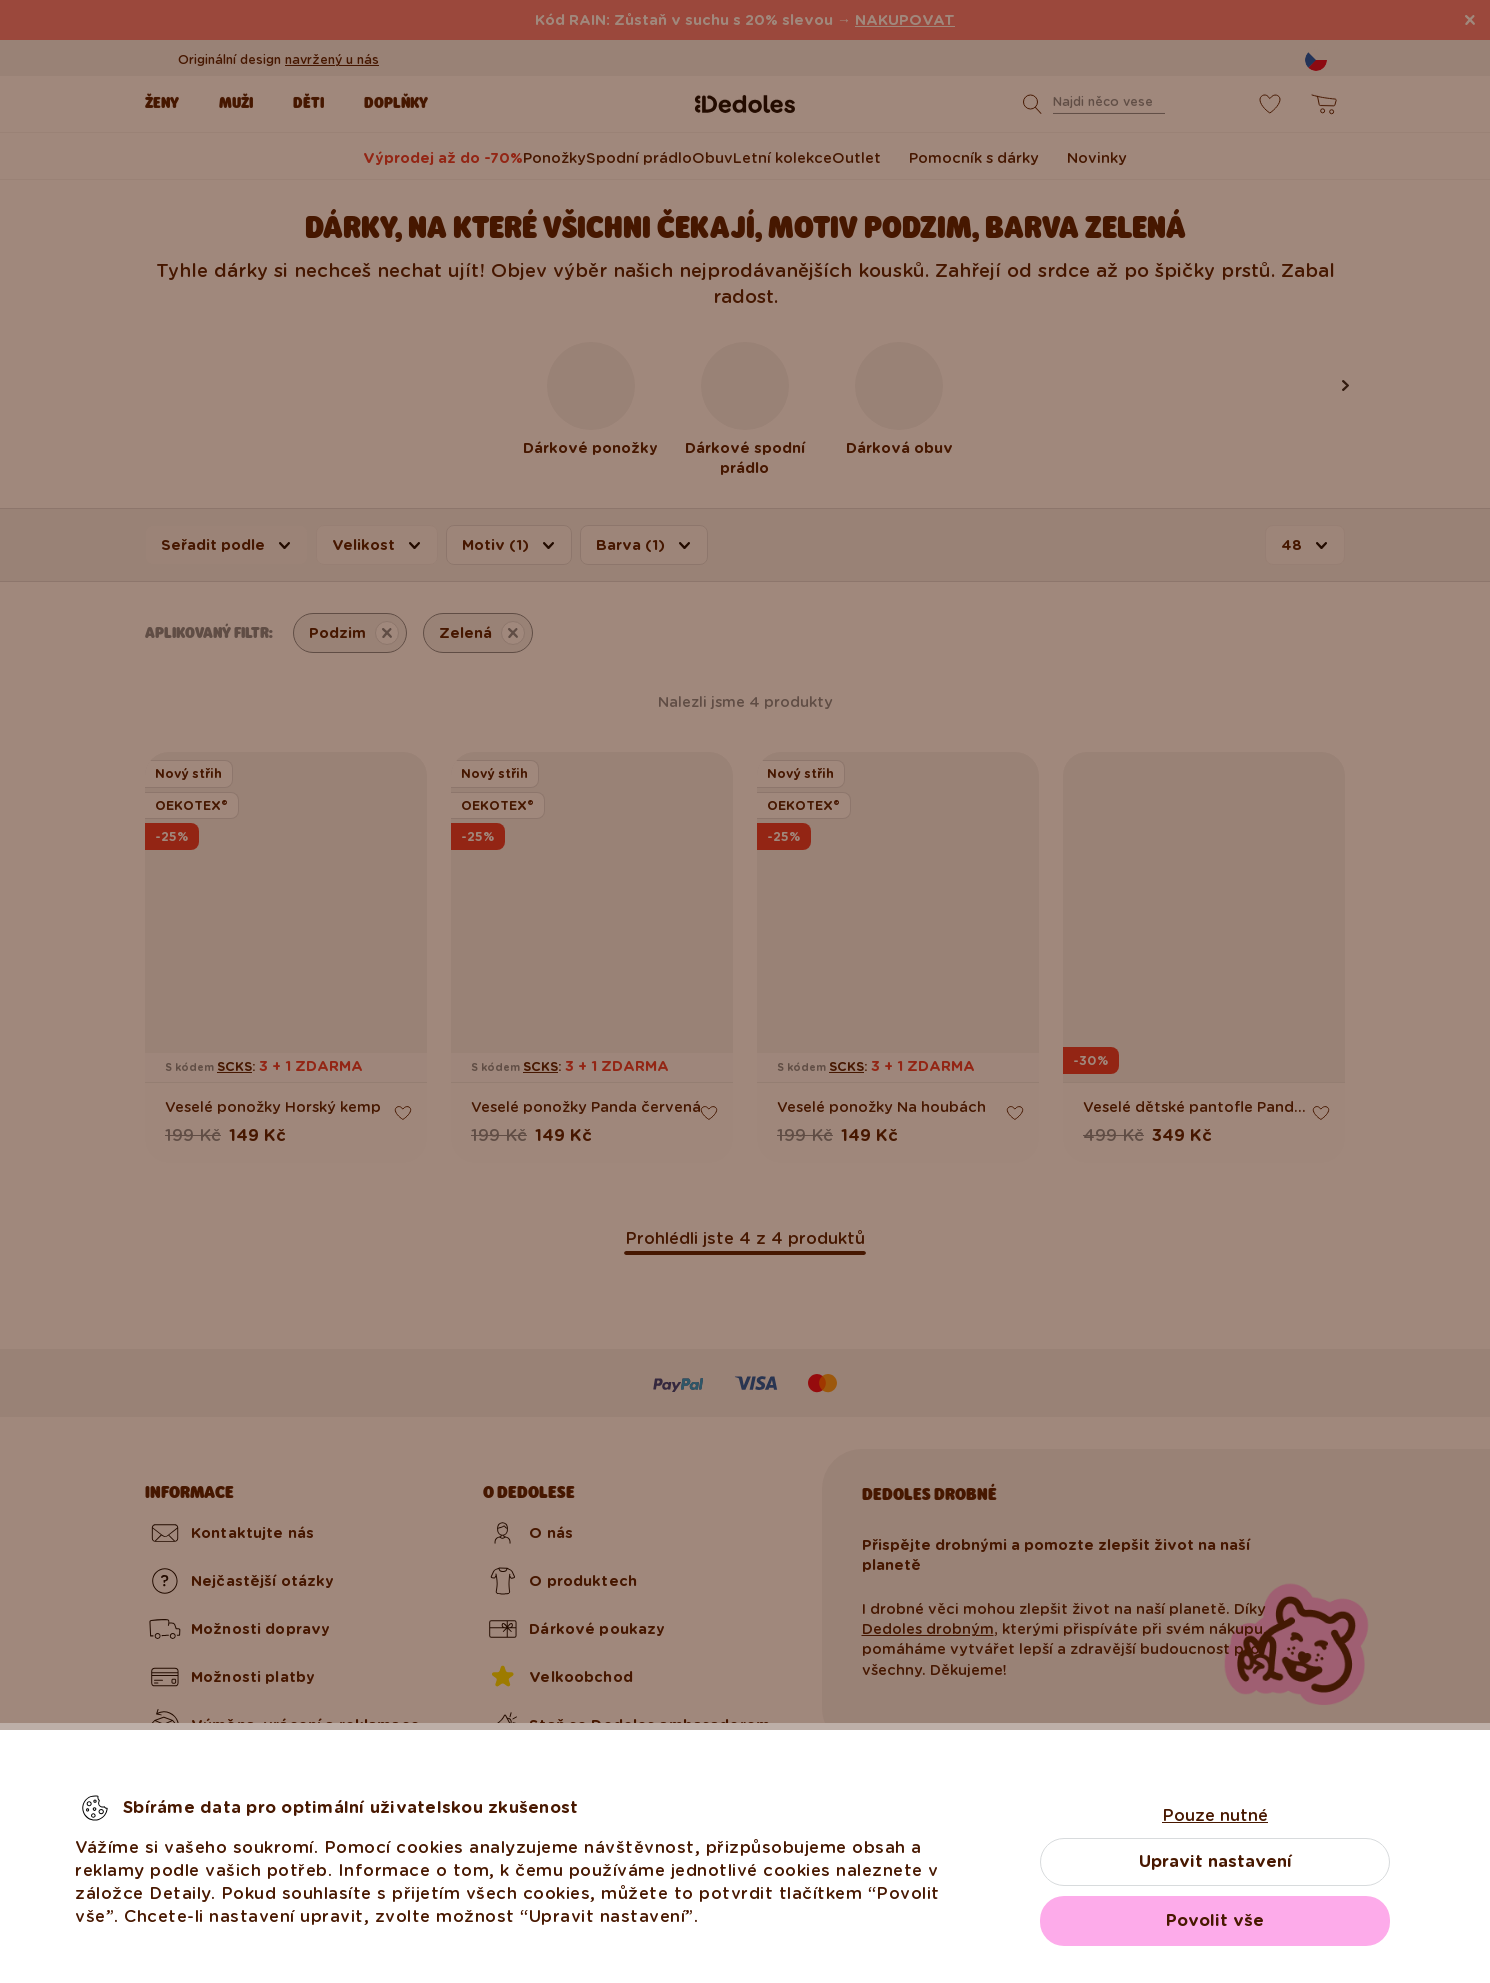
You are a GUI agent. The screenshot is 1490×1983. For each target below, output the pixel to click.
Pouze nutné (1215, 1815)
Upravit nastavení (1215, 1861)
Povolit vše (1215, 1920)
